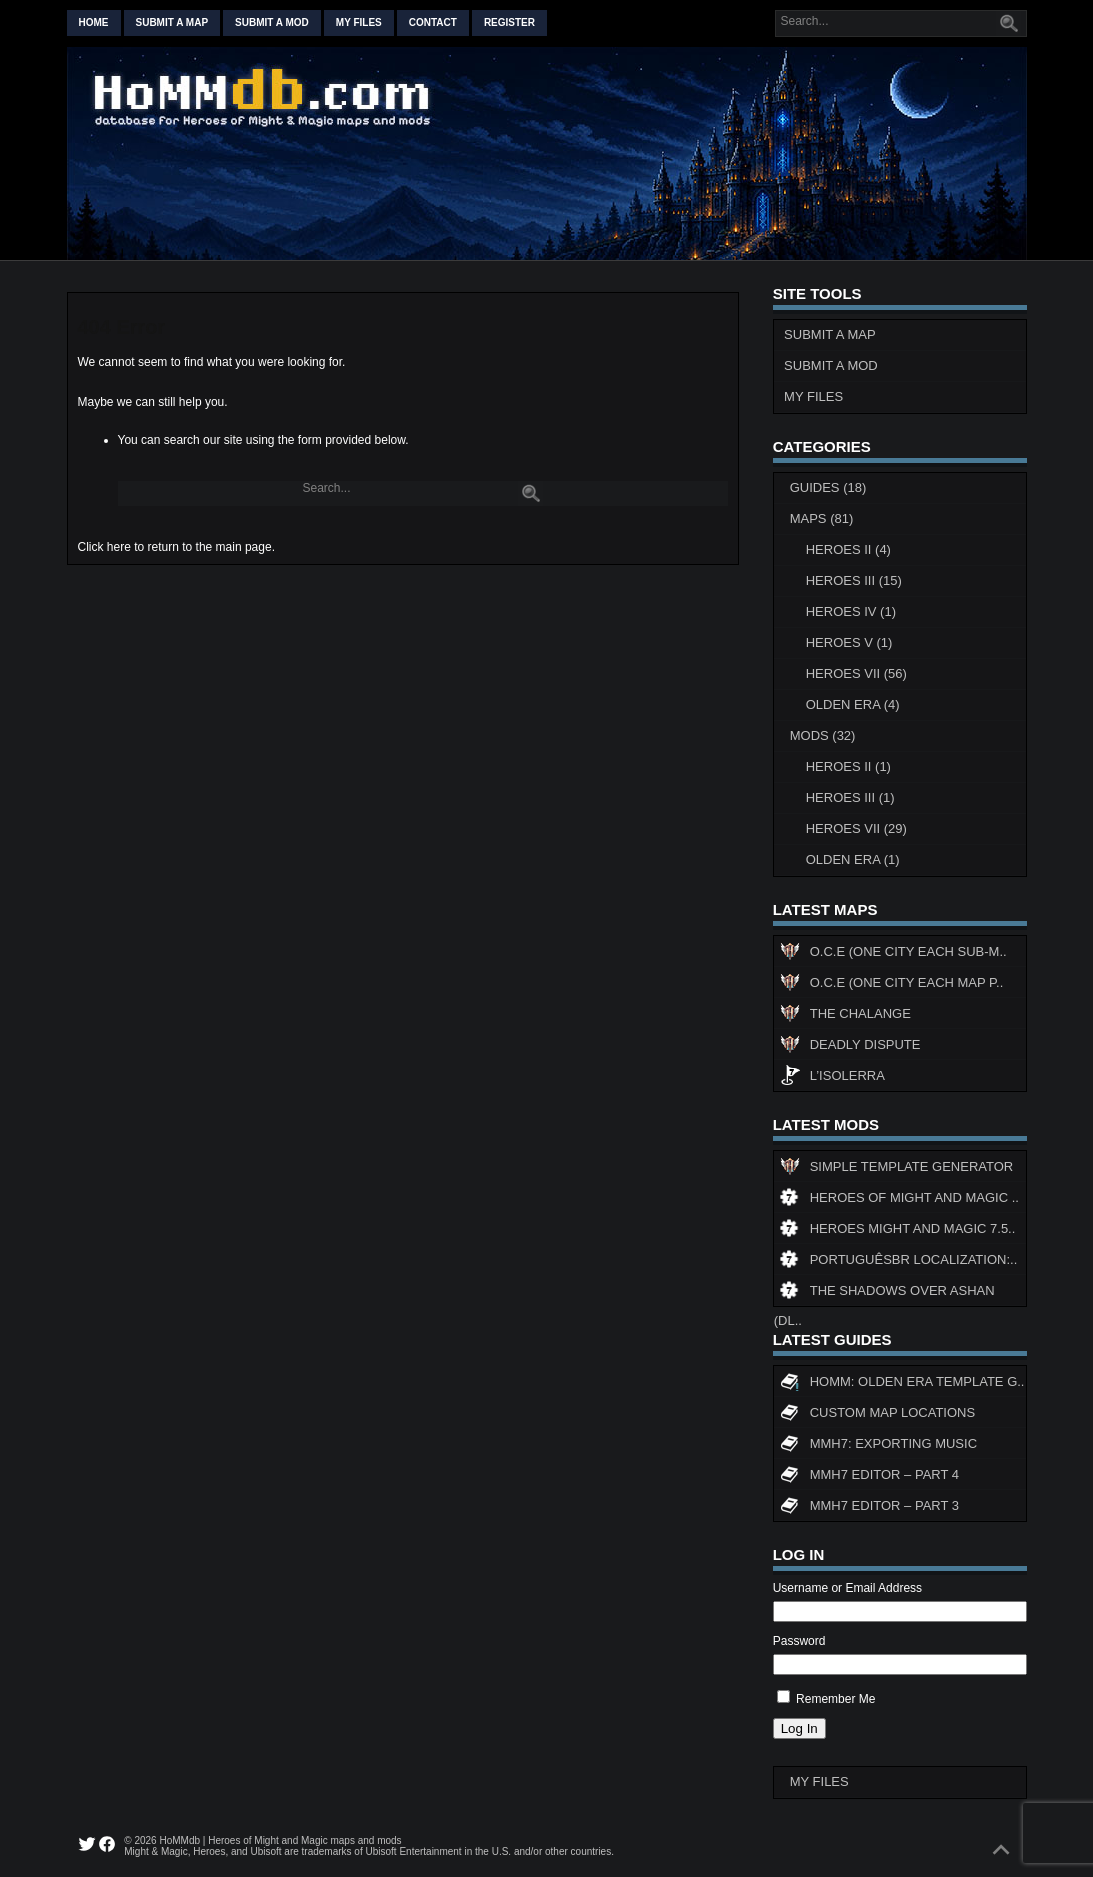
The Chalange (845, 1016)
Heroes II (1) (848, 766)
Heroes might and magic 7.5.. (898, 1231)
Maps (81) (822, 518)
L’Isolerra (832, 1078)
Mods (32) (823, 735)
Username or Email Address (847, 1588)
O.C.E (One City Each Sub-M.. (893, 954)
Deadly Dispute (850, 1047)
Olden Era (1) (853, 859)
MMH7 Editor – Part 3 (869, 1508)
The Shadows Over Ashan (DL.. (884, 1294)
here (119, 547)
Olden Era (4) (853, 704)
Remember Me (835, 1699)
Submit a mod (272, 22)
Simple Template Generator (896, 1169)
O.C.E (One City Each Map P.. (892, 985)
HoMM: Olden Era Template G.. (902, 1384)
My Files (359, 22)
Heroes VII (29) (856, 828)
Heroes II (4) (848, 549)
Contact (433, 22)
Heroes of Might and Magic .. (899, 1200)
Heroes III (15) (854, 580)
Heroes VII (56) (856, 673)
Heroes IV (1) (851, 611)
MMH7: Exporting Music (878, 1446)
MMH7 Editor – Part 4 (869, 1477)
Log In (799, 1728)
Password (799, 1641)
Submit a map (172, 22)
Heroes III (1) (850, 797)
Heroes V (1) (849, 642)
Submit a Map (830, 334)
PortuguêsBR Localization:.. (899, 1262)
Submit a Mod (831, 365)
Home (94, 22)
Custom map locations (877, 1415)
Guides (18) (828, 487)
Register (509, 22)
